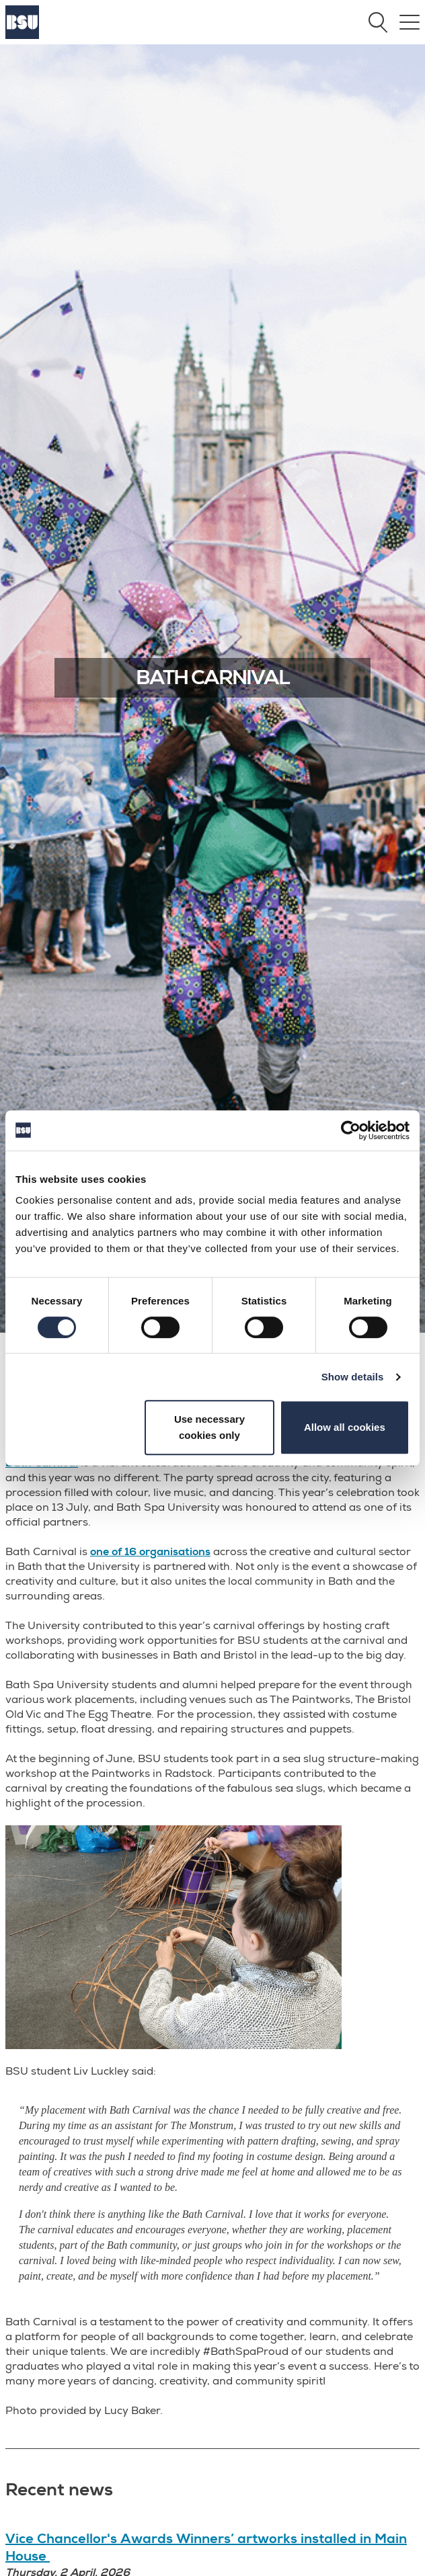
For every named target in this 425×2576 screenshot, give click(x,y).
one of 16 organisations (150, 1552)
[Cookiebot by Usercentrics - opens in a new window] (351, 1130)
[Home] (22, 35)
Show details (352, 1376)
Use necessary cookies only (209, 1427)
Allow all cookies (344, 1427)
